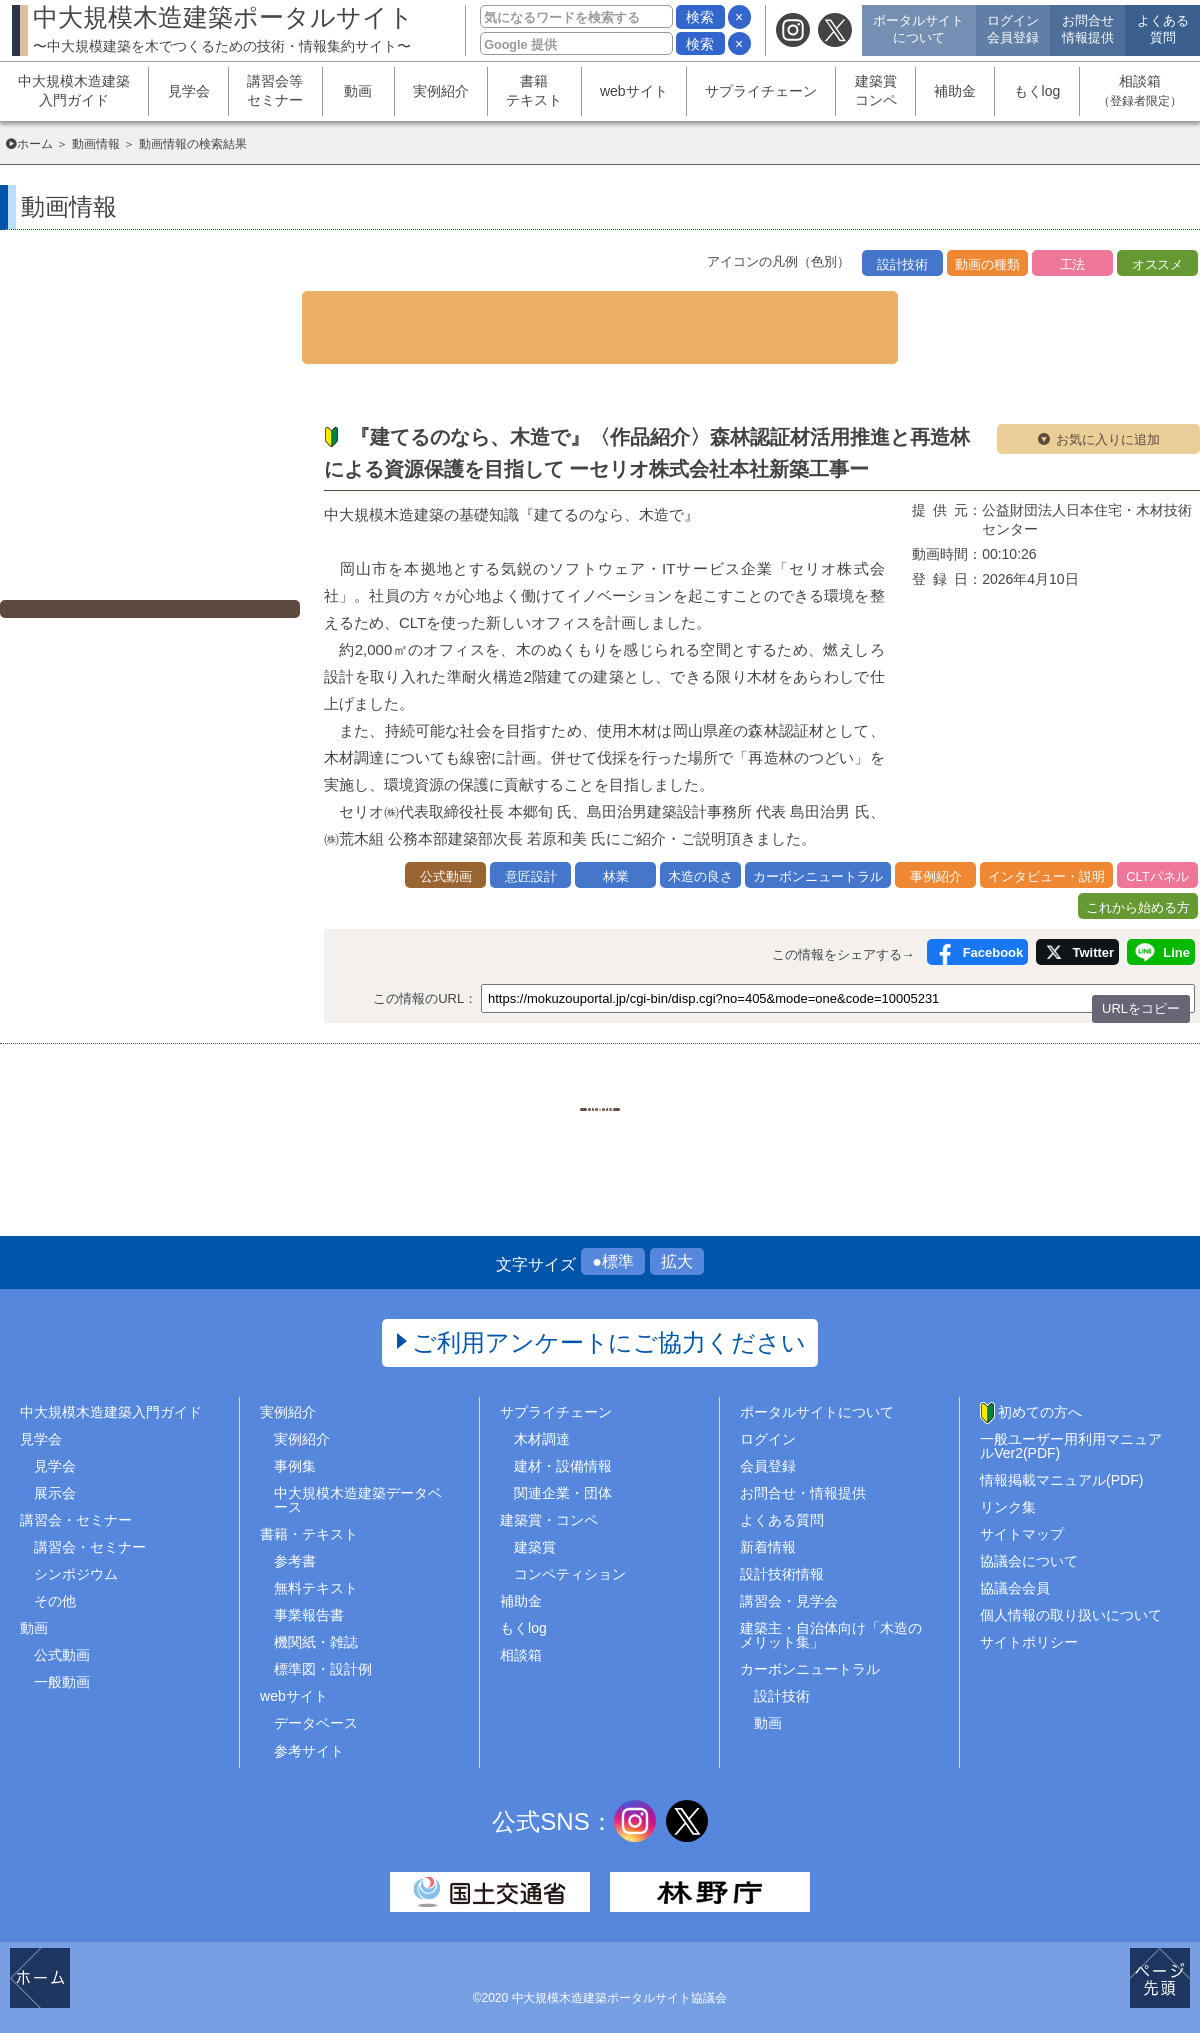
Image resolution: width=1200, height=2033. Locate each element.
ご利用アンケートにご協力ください (609, 1321)
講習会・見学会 (789, 1580)
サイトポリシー (1029, 1622)
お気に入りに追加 (1108, 402)
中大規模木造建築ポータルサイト (223, 28)
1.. (450, 1074)
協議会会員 (1015, 1567)
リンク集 (1008, 1486)
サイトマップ (1022, 1513)
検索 (700, 17)
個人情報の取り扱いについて (1071, 1595)
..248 (749, 1074)
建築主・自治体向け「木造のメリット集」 (831, 1615)
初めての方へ (1040, 1391)
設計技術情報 (782, 1553)
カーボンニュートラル (810, 1649)
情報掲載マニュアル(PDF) (1061, 1459)
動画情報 (96, 144)
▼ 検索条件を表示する (600, 309)
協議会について (1029, 1540)
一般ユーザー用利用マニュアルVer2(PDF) (1071, 1425)
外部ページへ (160, 578)
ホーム (35, 144)
